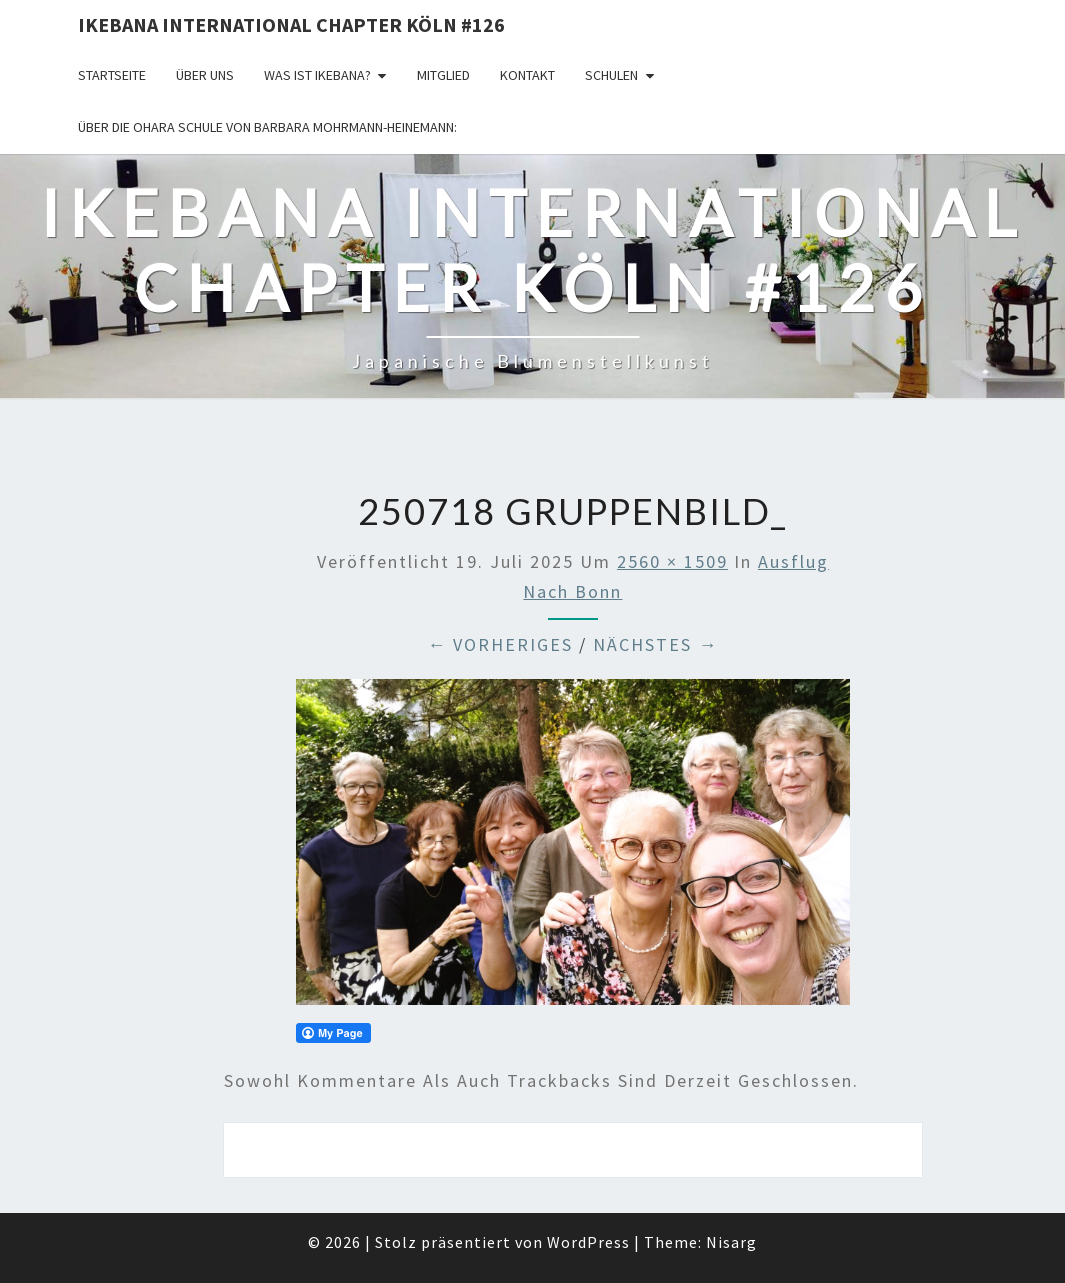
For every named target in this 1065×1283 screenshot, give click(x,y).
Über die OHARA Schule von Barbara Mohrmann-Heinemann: (267, 127)
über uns (205, 75)
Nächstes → (655, 644)
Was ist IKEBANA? (317, 75)
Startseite (112, 75)
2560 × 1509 (672, 561)
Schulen (611, 75)
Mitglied (443, 75)
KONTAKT (527, 75)
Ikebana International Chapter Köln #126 (291, 24)
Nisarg (731, 1242)
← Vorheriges (500, 644)
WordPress (588, 1242)
